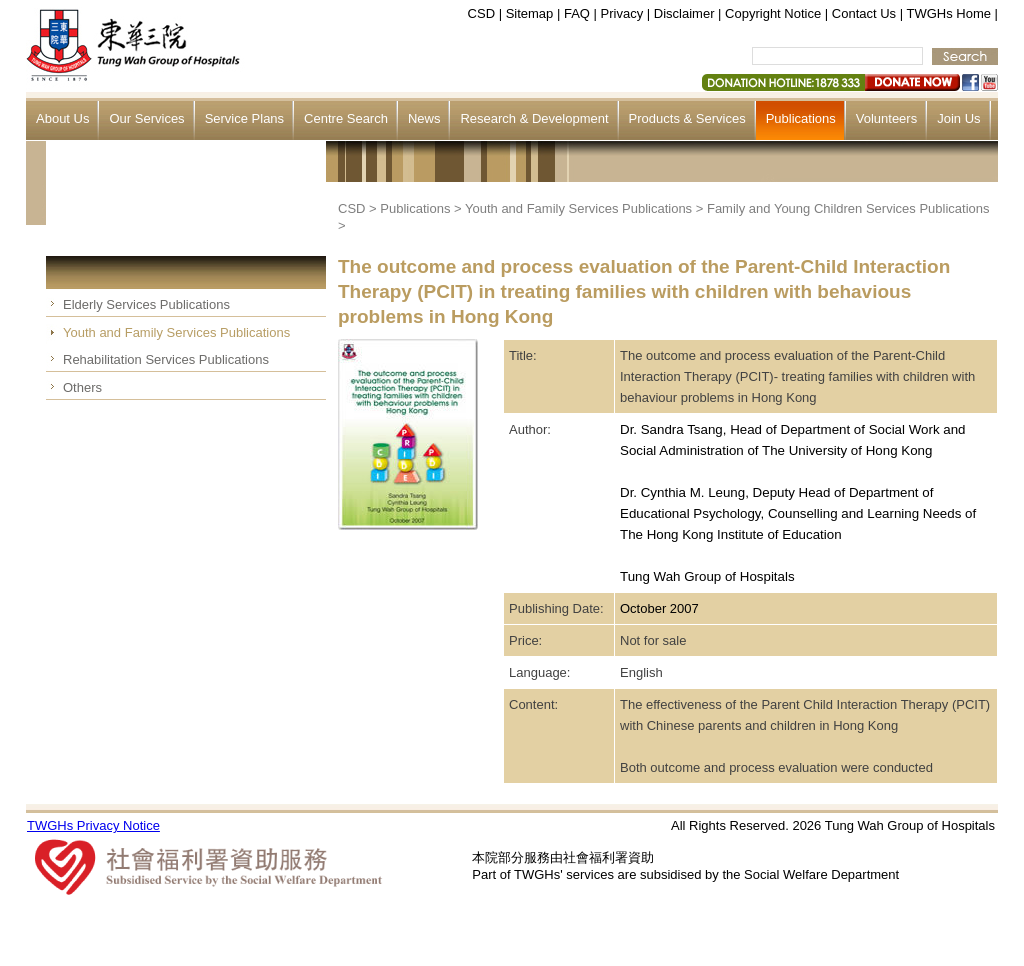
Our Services (146, 118)
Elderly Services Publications (146, 304)
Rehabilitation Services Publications (166, 359)
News (424, 118)
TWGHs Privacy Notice (93, 825)
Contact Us (864, 13)
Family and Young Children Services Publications (848, 208)
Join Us (958, 118)
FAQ (577, 13)
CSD (481, 13)
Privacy (622, 13)
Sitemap (530, 13)
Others (82, 387)
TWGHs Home (949, 13)
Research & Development (534, 118)
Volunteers (886, 118)
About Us (62, 118)
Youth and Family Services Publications (176, 332)
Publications (801, 118)
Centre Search (346, 118)
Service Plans (244, 118)
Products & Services (687, 118)
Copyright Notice (773, 13)
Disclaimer (684, 13)
